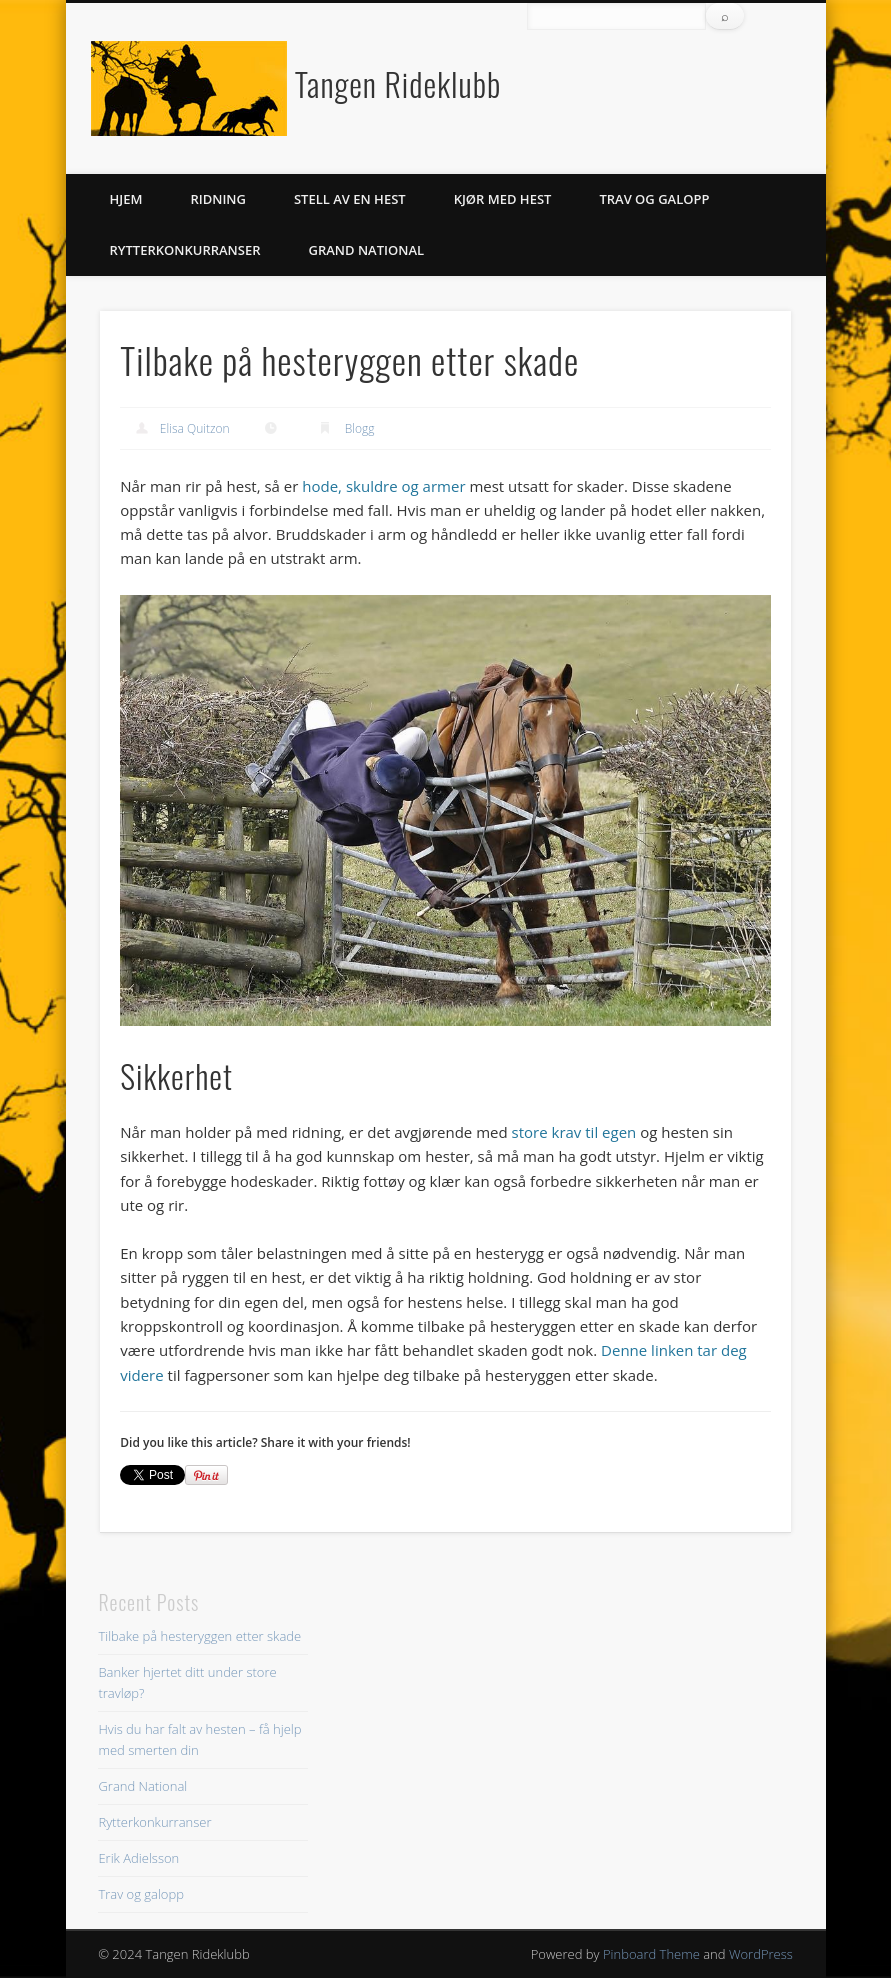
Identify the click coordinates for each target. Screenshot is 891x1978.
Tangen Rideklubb (398, 83)
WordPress (761, 1954)
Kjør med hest (503, 199)
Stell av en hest (350, 199)
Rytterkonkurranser (185, 250)
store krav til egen (574, 1132)
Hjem (126, 199)
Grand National (367, 250)
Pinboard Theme (651, 1954)
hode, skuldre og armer (383, 486)
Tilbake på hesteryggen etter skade (199, 1636)
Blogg (360, 428)
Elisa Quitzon (195, 428)
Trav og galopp (654, 199)
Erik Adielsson (138, 1858)
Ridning (218, 199)
